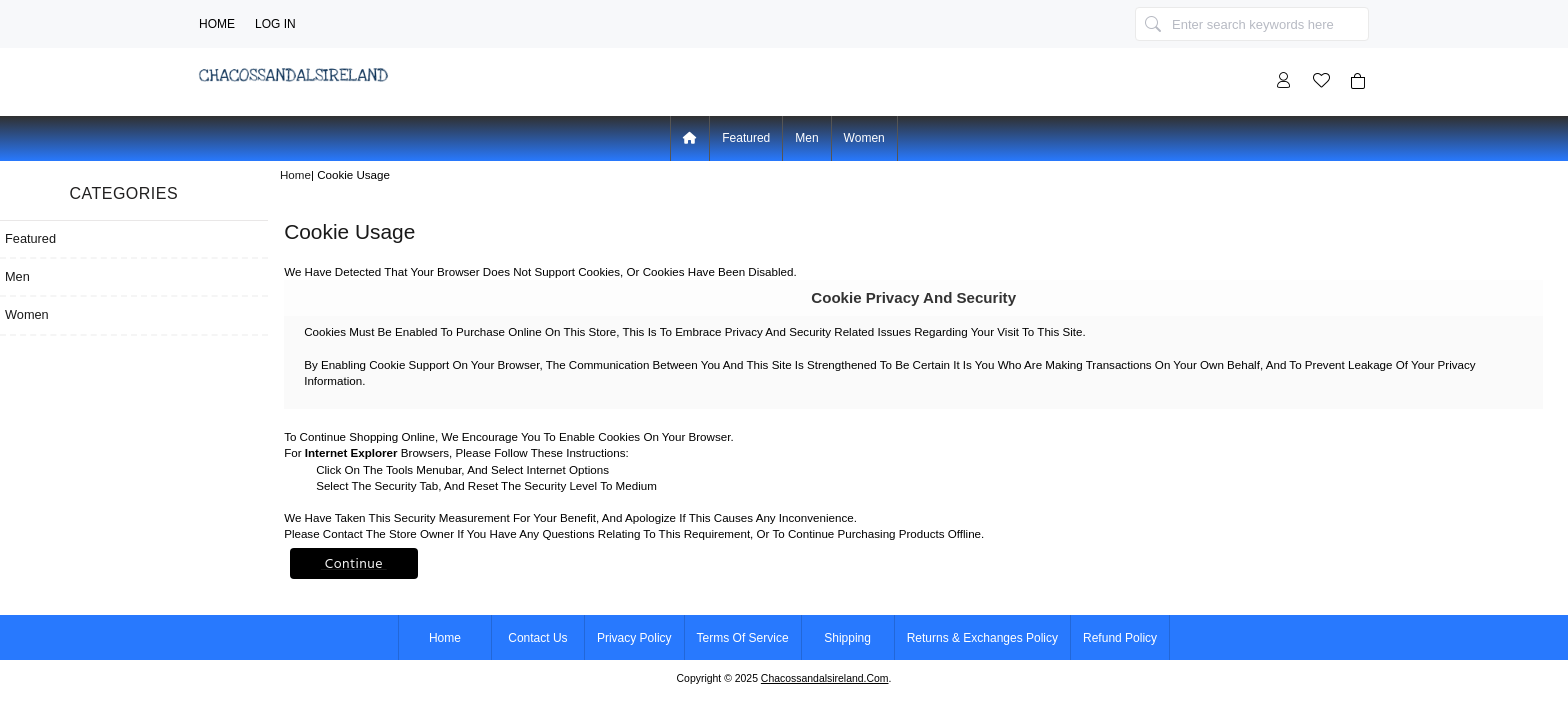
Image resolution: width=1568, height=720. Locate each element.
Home (217, 24)
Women (864, 138)
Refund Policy (1120, 638)
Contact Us (537, 638)
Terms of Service (743, 638)
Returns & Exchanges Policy (982, 638)
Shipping (847, 638)
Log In (275, 24)
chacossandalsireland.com (825, 678)
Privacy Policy (634, 638)
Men (806, 138)
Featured (746, 138)
